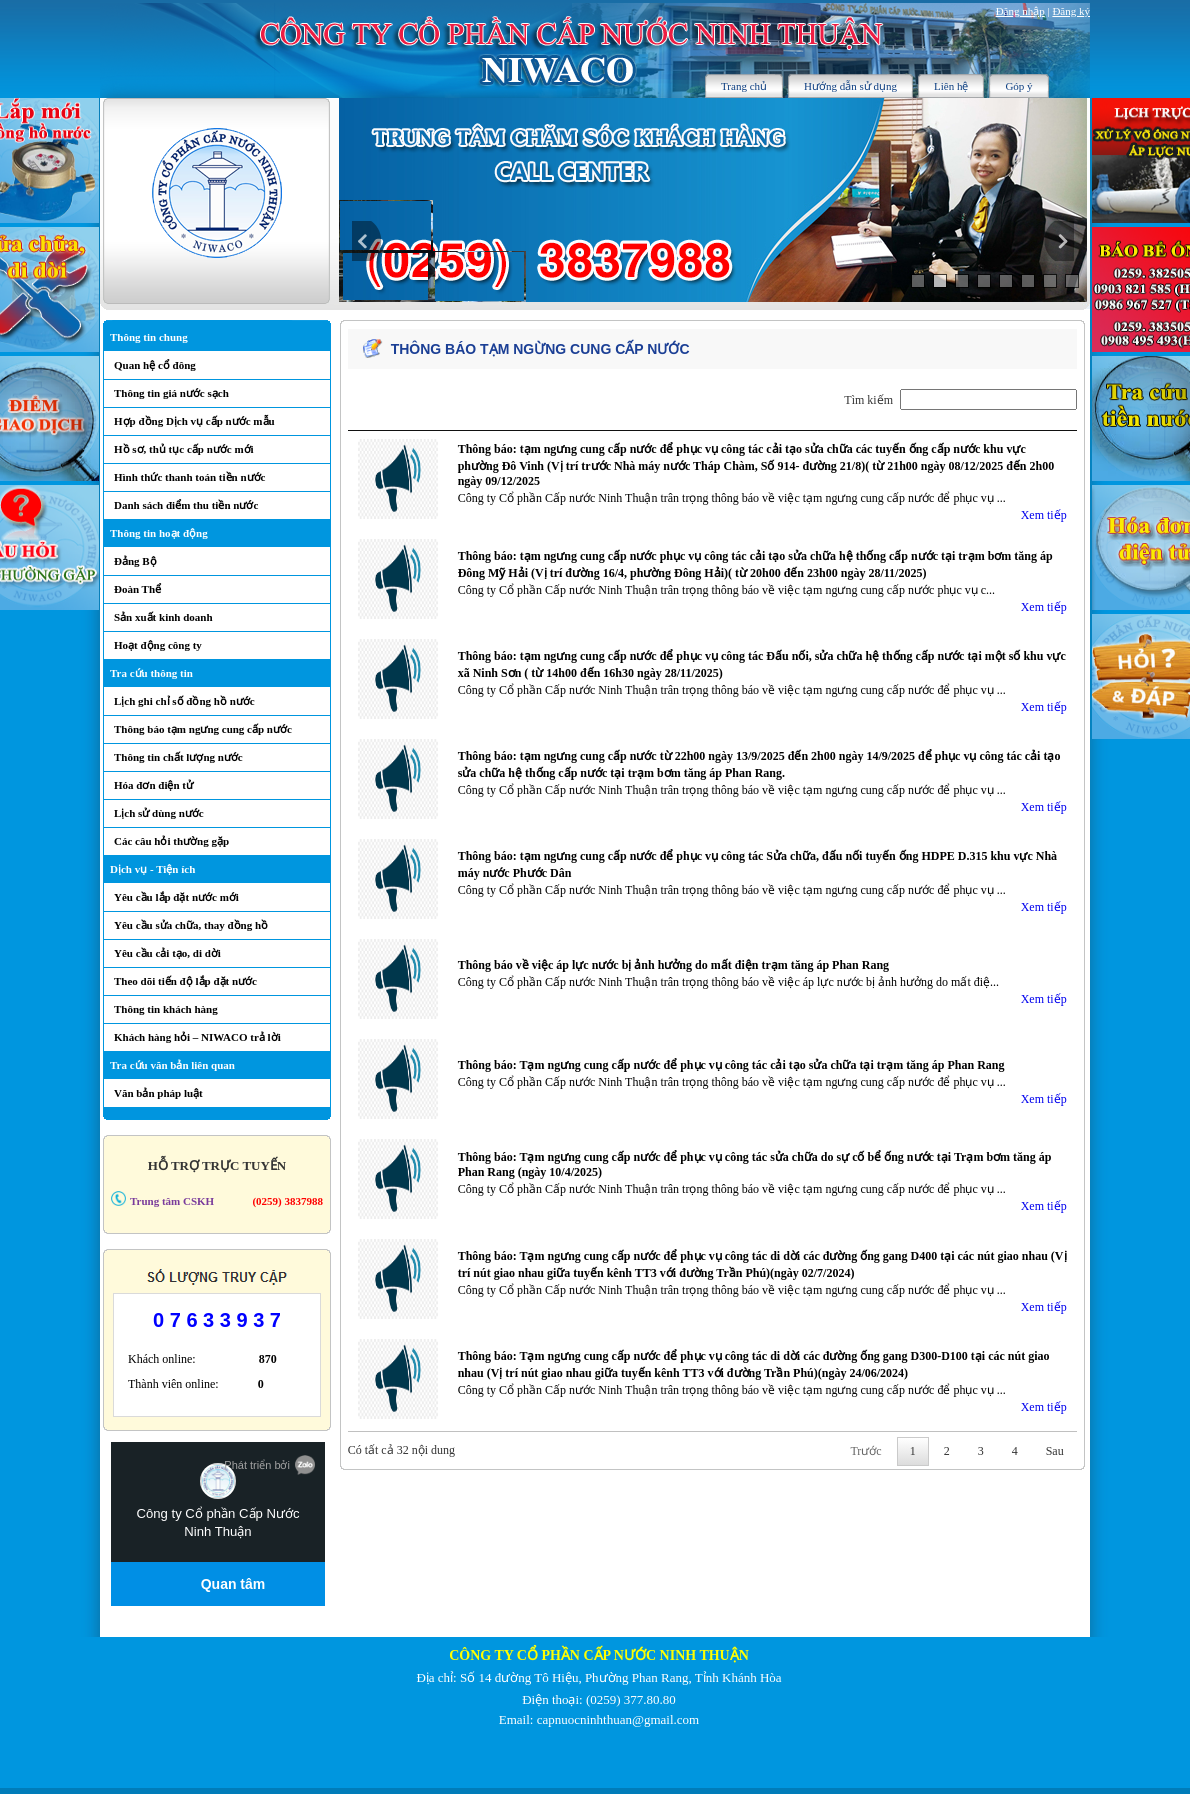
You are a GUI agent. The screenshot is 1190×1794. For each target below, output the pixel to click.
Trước (865, 1451)
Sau (1055, 1451)
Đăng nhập (1020, 11)
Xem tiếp (1044, 515)
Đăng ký (1071, 11)
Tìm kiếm (960, 400)
